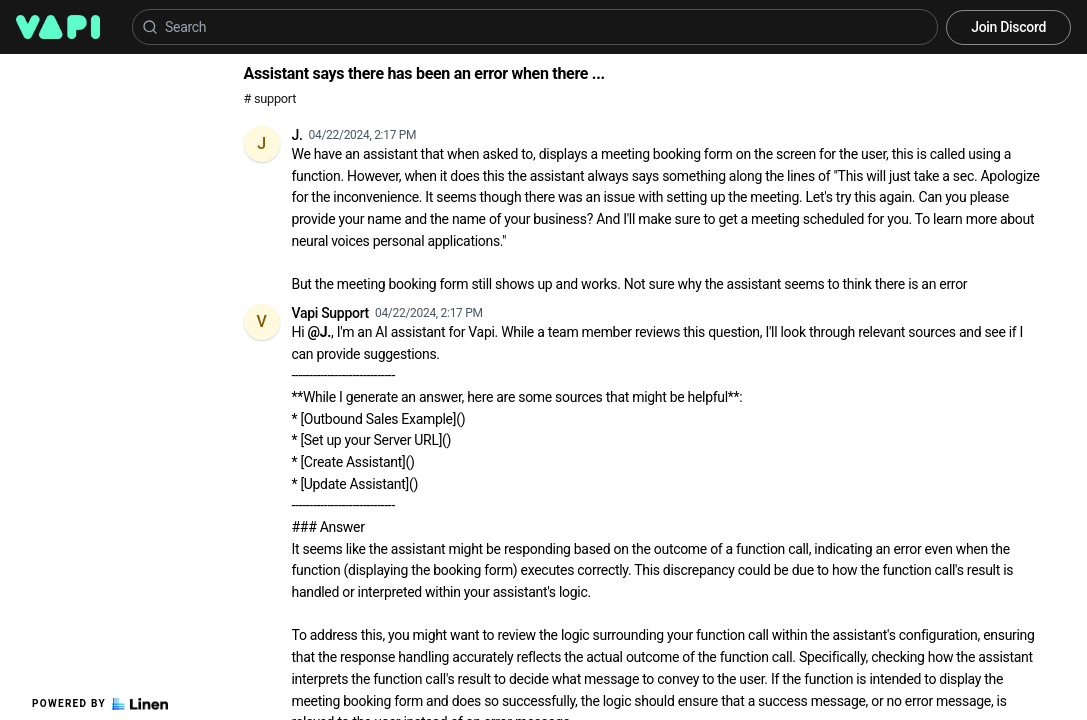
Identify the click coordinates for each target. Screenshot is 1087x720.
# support (270, 98)
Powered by (100, 704)
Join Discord (1008, 27)
